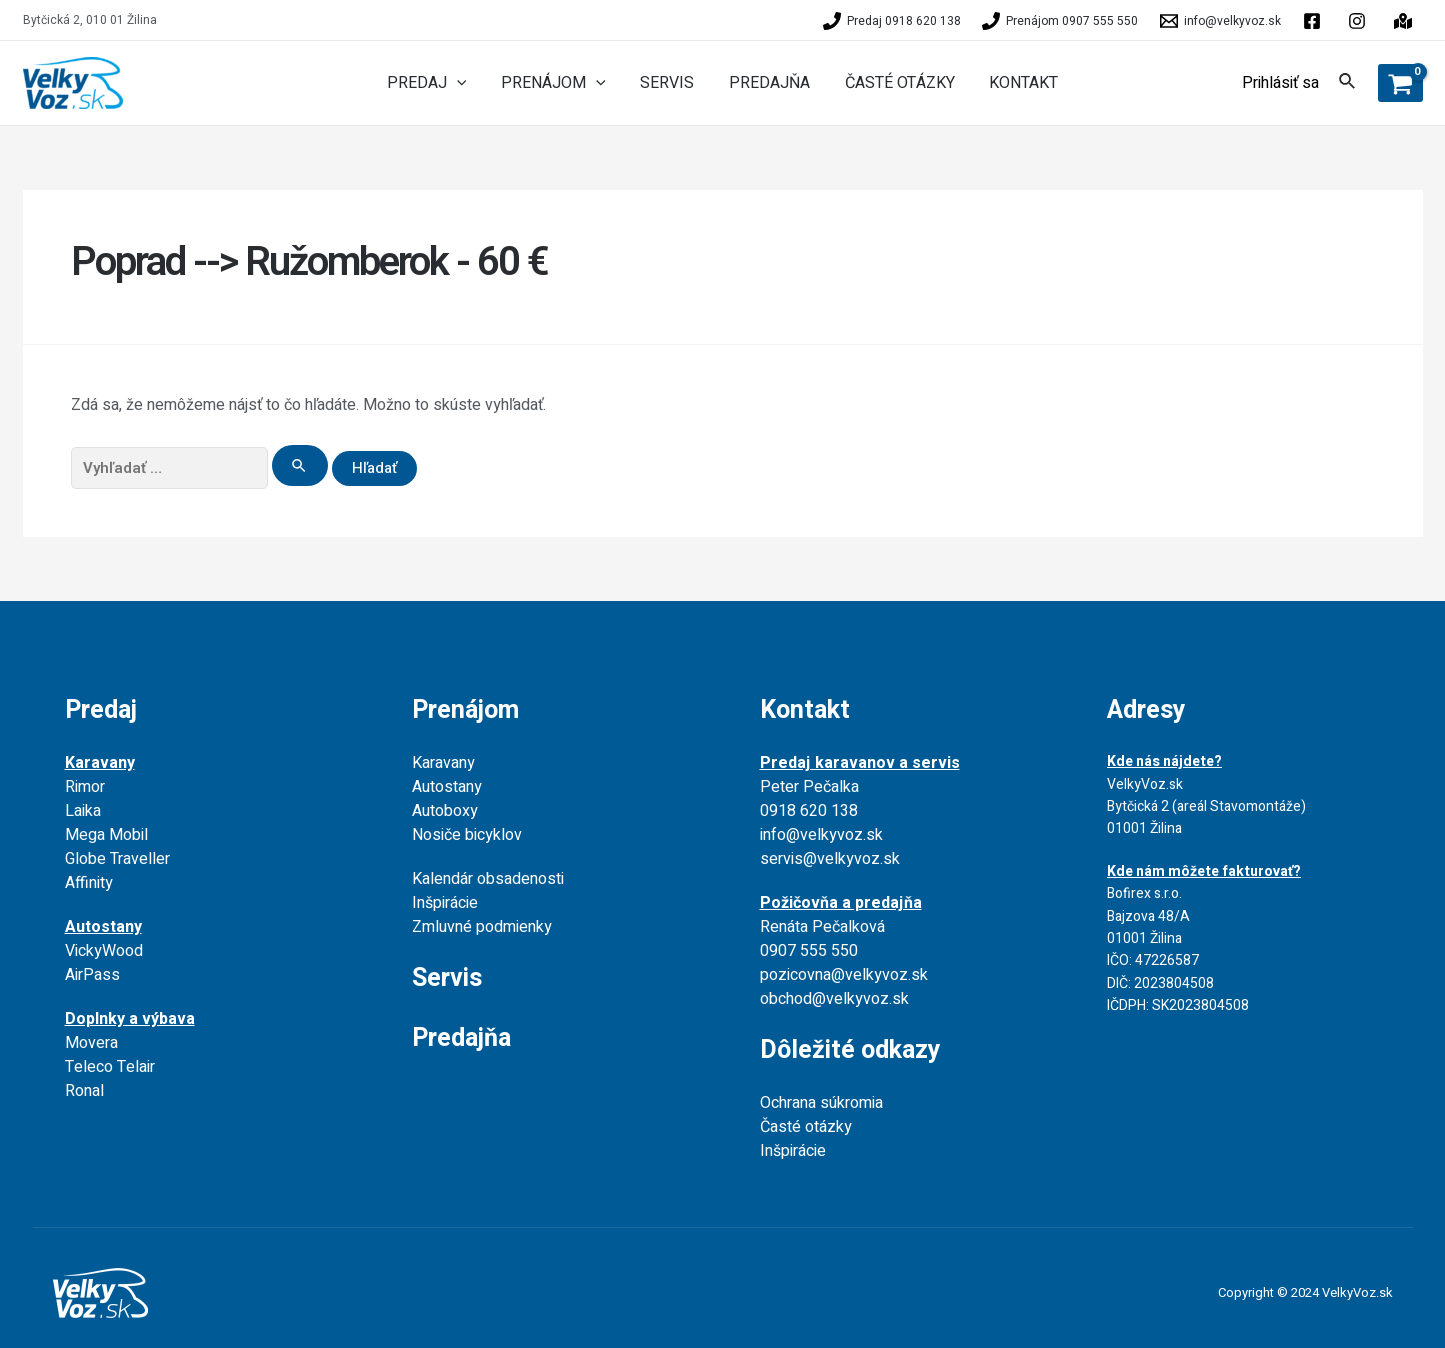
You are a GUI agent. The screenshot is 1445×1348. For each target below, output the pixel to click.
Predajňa (461, 1038)
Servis (447, 978)
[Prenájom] (1061, 21)
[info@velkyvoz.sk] (1220, 21)
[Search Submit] (300, 465)
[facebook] (1315, 21)
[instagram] (1406, 21)
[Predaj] (892, 21)
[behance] (1360, 21)
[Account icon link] (1280, 83)
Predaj (101, 710)
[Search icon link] (1348, 84)
